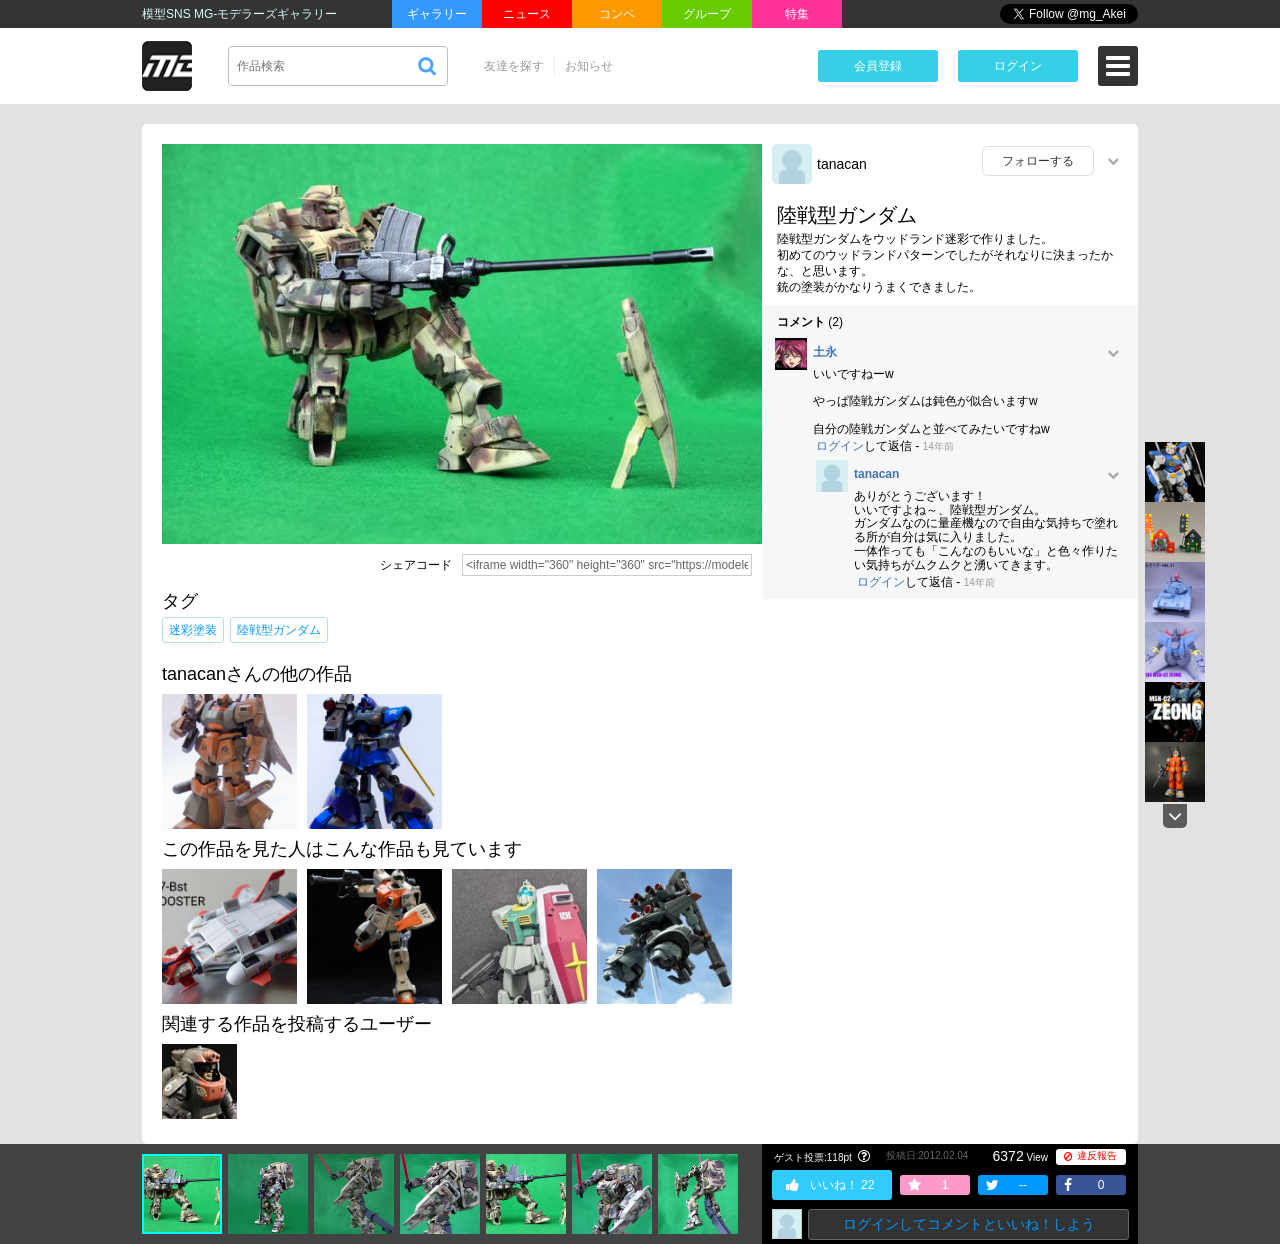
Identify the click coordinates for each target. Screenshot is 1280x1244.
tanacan (842, 164)
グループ (707, 14)
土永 (825, 352)
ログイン (1018, 66)
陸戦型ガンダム (279, 630)
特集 (797, 14)
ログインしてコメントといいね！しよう (969, 1224)
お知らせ (589, 66)
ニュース (527, 14)
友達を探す (514, 66)
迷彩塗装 (193, 630)
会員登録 (878, 66)
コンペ (617, 14)
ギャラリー (437, 14)
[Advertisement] (950, 759)
